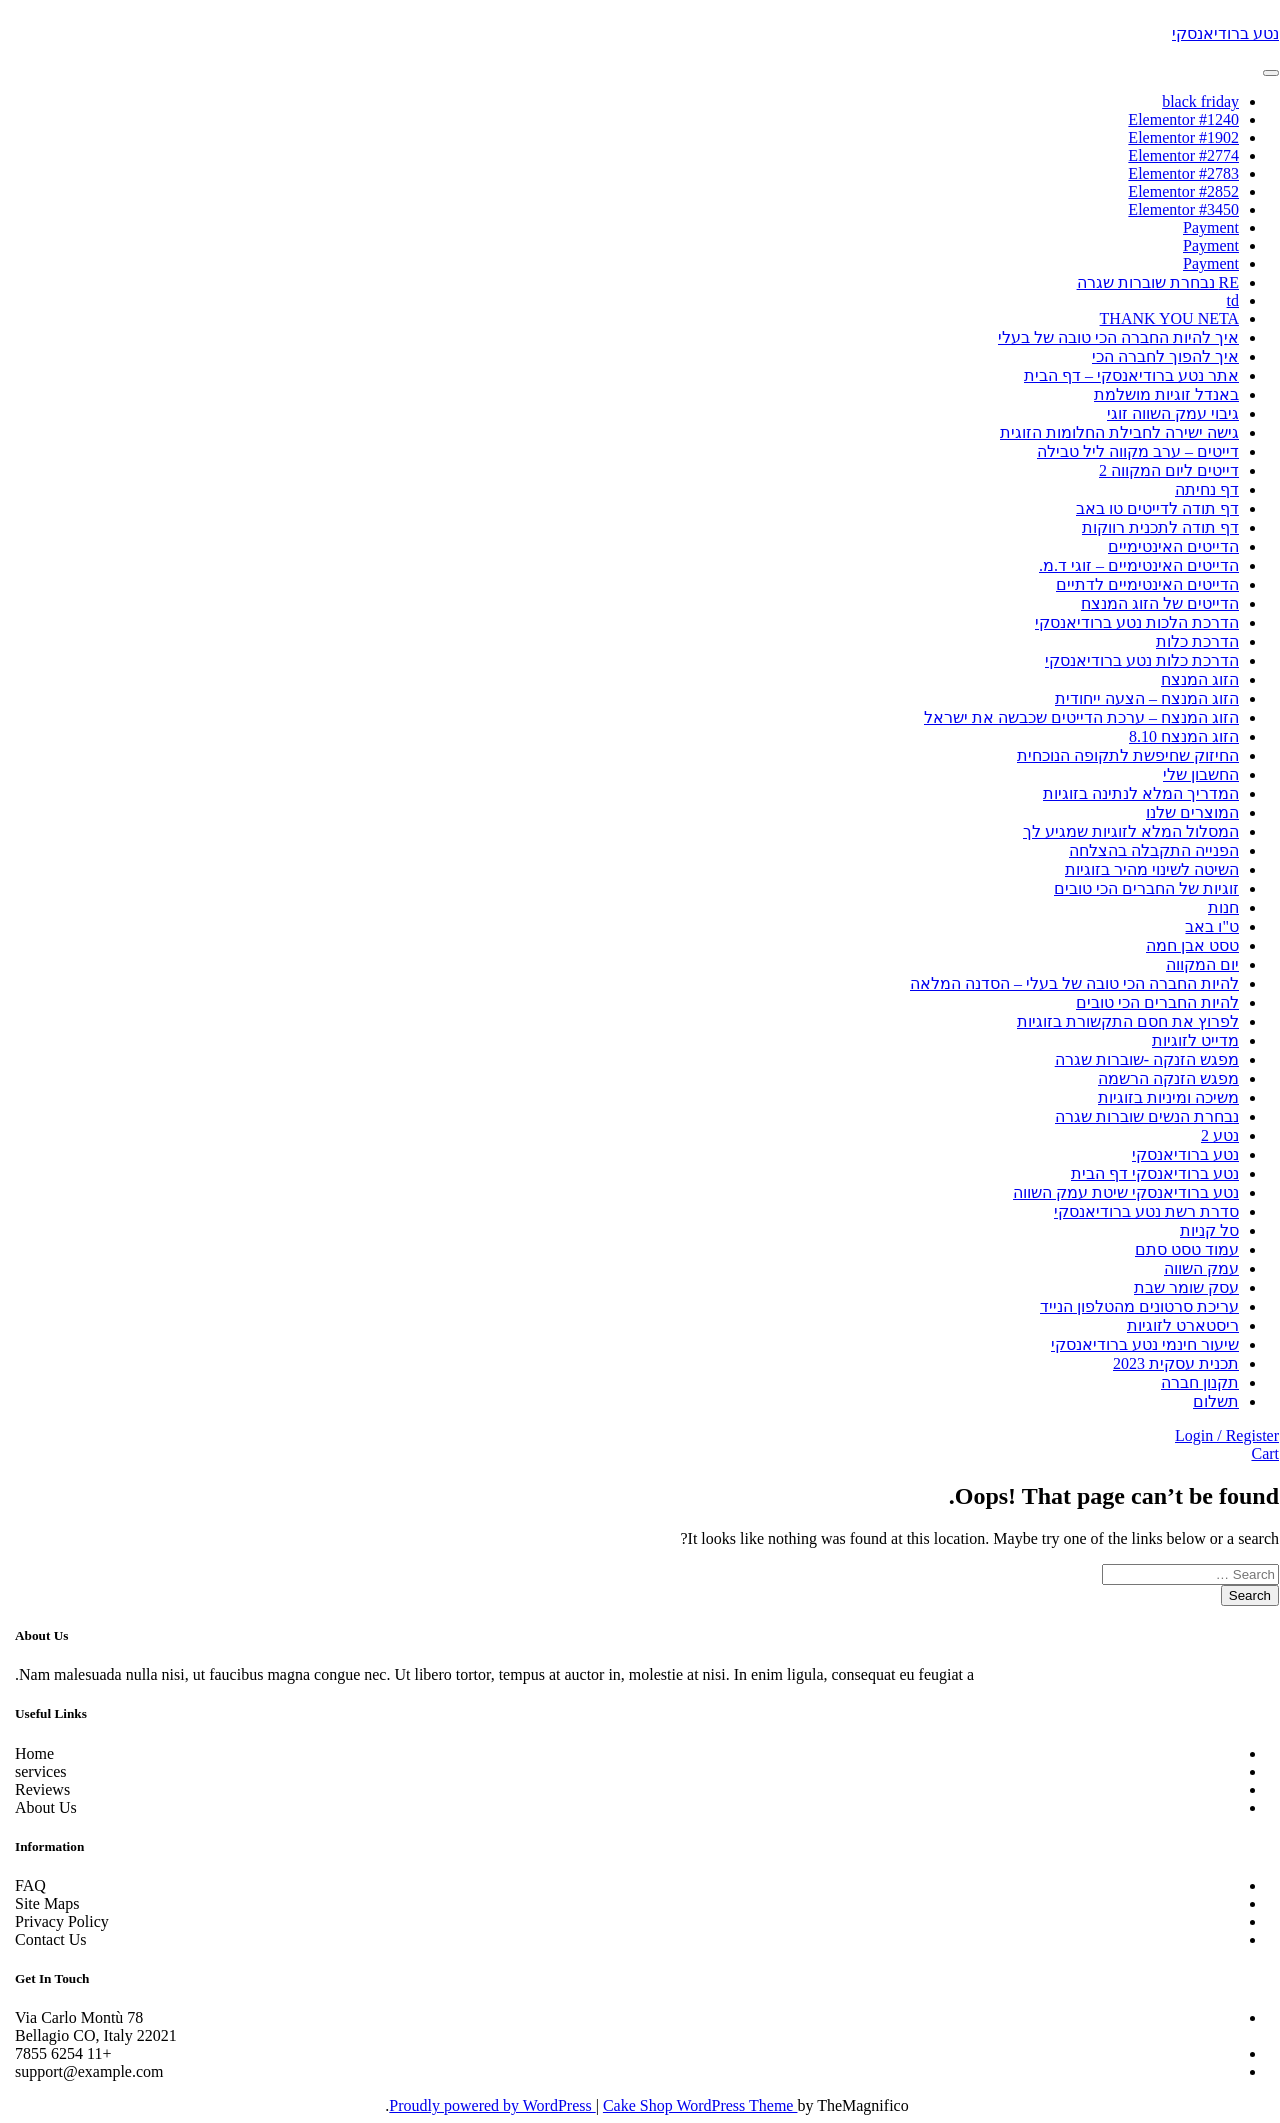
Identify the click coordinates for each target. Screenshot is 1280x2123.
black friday (1193, 101)
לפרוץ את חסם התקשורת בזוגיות (1121, 1021)
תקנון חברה (1193, 1382)
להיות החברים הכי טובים (1150, 1002)
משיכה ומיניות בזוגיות (1161, 1097)
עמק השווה (1194, 1268)
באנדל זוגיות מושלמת (1159, 394)
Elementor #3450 (1176, 209)
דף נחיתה (1200, 489)
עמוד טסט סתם (1180, 1249)
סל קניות (1202, 1230)
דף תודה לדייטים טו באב (1150, 508)
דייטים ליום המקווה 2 (1162, 470)
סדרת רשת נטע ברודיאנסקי (1139, 1211)
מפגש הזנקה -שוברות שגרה (1140, 1059)
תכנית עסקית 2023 (1169, 1363)
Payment (1204, 227)
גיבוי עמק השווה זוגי (1166, 413)
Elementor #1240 (1176, 119)
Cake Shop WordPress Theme (693, 2105)
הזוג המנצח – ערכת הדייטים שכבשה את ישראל (1074, 717)
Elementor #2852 (1176, 191)
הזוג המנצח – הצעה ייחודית (1140, 698)
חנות (1216, 907)
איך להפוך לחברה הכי (1158, 356)
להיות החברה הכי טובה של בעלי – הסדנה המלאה (1067, 983)
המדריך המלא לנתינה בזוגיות (1134, 793)
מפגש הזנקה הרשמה (1161, 1078)
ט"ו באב (1205, 926)
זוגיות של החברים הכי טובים (1139, 888)
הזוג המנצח (1193, 679)
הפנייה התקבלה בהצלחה (1147, 850)
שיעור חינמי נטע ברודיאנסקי (1138, 1344)
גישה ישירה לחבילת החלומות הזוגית (1112, 432)
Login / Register (1220, 1435)
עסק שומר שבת (1179, 1287)
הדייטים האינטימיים (1166, 546)
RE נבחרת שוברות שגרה (1151, 282)
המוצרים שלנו (1185, 812)
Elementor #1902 (1176, 137)
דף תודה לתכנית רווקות (1153, 527)
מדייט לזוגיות (1188, 1040)
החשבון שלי (1194, 774)
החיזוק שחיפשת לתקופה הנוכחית (1121, 755)
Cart (1258, 1453)
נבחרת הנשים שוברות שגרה (1140, 1116)
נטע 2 (1213, 1135)
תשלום (1209, 1401)
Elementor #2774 (1176, 155)
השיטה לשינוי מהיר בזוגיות (1145, 869)
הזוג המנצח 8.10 (1177, 736)
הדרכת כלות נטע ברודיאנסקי (1135, 660)
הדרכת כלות (1190, 641)
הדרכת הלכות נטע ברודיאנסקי (1130, 622)
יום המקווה (1195, 964)
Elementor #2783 (1176, 173)
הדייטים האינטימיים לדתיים (1140, 584)
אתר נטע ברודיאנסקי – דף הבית (1124, 375)
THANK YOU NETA (1162, 318)
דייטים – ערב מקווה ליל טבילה (1131, 451)
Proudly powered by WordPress (485, 2105)
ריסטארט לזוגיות (1176, 1325)
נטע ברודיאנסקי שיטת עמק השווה (1119, 1192)
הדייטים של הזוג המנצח (1153, 603)
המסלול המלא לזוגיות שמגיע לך (1124, 831)
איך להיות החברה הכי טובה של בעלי (1111, 337)
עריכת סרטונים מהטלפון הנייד (1132, 1306)
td (1226, 300)
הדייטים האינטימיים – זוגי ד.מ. (1132, 565)
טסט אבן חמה (1185, 945)
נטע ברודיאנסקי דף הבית (1148, 1173)
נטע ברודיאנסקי (1218, 33)
